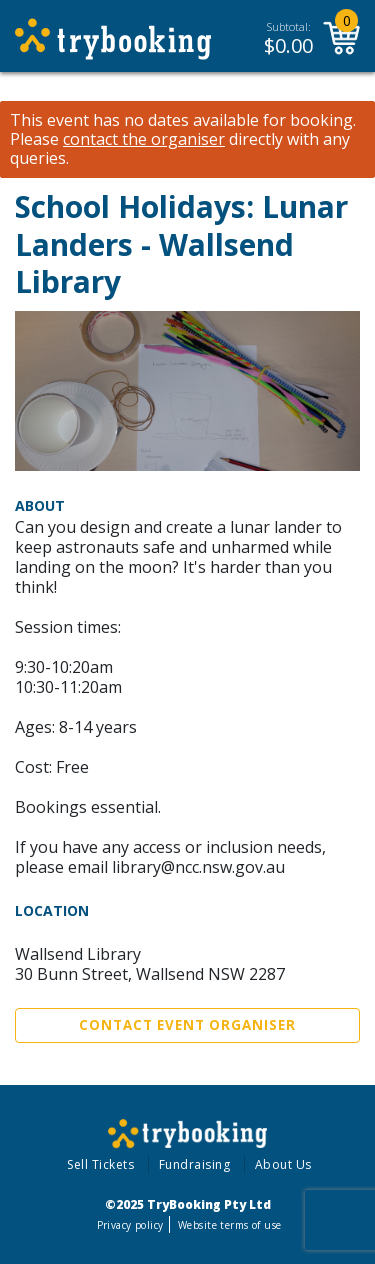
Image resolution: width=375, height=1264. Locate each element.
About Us (283, 1164)
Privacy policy (130, 1225)
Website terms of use (229, 1225)
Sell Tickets (100, 1164)
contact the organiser (144, 139)
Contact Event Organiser (187, 1025)
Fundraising (195, 1164)
